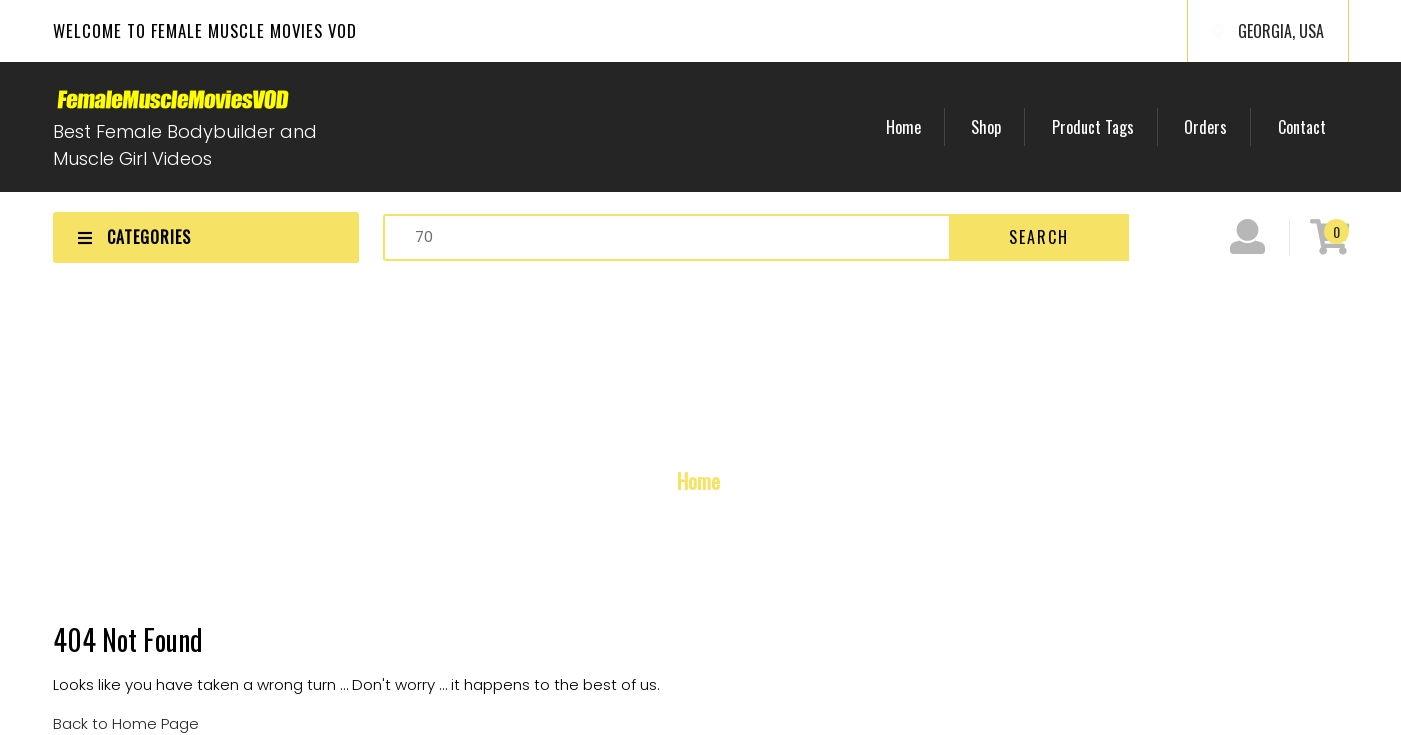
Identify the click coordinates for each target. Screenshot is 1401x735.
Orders (1214, 127)
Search (1039, 237)
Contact (1305, 127)
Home (928, 127)
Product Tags (1107, 127)
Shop (1006, 127)
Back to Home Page (126, 723)
